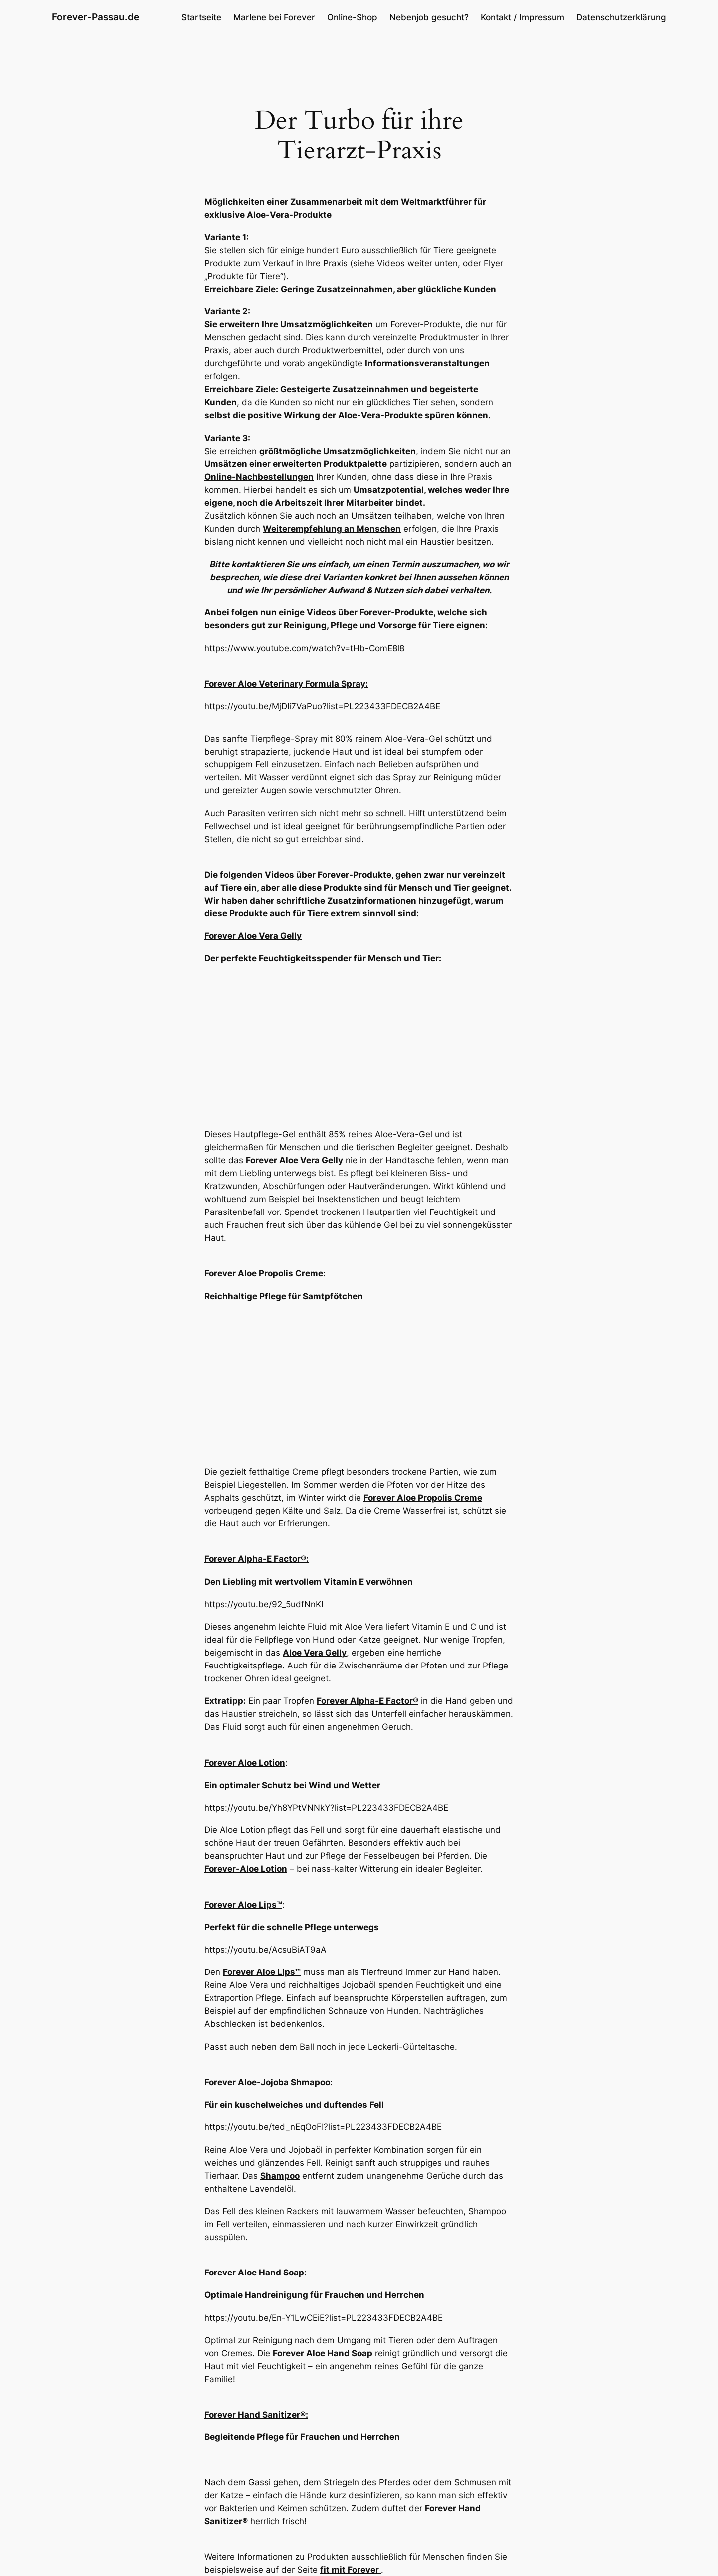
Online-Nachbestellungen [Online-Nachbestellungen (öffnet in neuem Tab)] (259, 477)
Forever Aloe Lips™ (243, 1905)
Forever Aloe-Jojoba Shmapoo (267, 2082)
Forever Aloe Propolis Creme (263, 1273)
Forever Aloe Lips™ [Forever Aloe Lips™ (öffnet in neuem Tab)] (262, 1972)
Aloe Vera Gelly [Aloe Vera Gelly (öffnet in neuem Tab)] (315, 1653)
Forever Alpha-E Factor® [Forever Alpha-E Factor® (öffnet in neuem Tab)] (367, 1701)
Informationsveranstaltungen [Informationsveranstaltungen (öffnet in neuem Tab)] (427, 363)
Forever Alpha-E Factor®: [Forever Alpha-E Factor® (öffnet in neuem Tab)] (256, 1559)
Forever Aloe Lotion (244, 1763)
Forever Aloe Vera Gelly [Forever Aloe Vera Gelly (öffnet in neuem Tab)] (294, 1160)
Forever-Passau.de (95, 17)
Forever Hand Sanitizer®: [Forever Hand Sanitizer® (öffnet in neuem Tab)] (256, 2415)
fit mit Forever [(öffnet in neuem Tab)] (350, 2570)
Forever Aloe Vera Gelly (253, 936)
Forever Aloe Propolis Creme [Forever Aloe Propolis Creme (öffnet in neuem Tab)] (422, 1498)
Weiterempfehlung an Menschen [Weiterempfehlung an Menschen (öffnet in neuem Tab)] (332, 529)
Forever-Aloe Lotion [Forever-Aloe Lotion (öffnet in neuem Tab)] (245, 1869)
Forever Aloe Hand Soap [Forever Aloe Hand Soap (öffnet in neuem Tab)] (254, 2272)
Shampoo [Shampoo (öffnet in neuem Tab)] (280, 2176)
